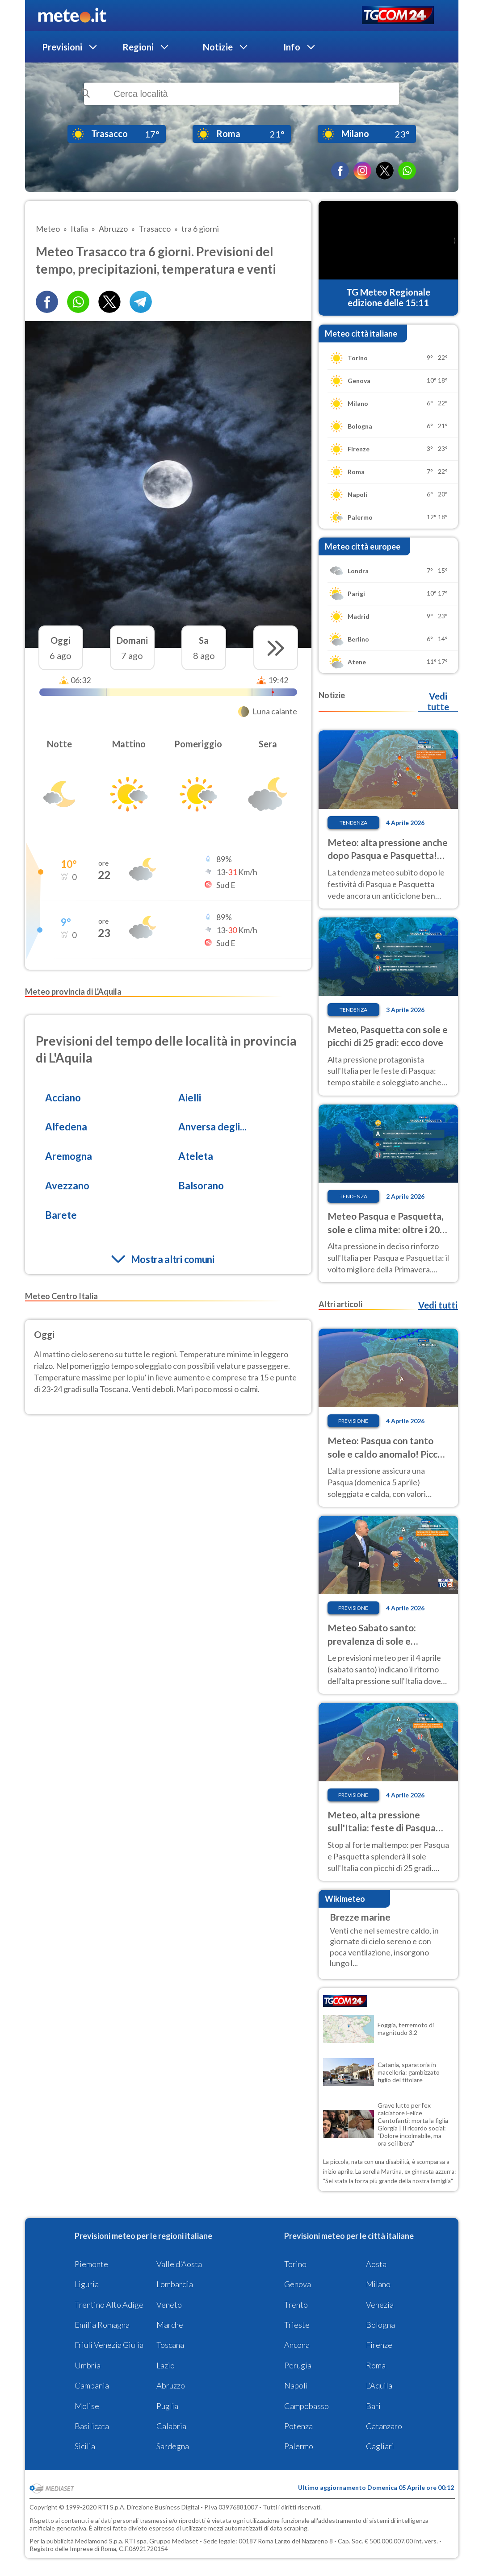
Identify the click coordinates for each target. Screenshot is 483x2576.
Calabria (171, 2426)
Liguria (87, 2284)
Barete (61, 1215)
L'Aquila (379, 2385)
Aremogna (68, 1156)
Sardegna (172, 2446)
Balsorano (201, 1186)
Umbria (88, 2365)
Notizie (218, 47)
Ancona (297, 2345)
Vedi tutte (438, 701)
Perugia (297, 2365)
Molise (87, 2406)
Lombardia (174, 2284)
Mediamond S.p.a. (99, 2541)
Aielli (189, 1098)
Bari (373, 2406)
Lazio (165, 2365)
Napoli (296, 2385)
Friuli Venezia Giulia (109, 2345)
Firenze (379, 2345)
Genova (297, 2284)
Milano (378, 2284)
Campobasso (306, 2406)
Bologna (380, 2325)
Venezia (380, 2304)
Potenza (298, 2426)
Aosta (376, 2264)
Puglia (167, 2406)
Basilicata (92, 2426)
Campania (92, 2385)
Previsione (353, 1420)
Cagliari (380, 2446)
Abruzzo (170, 2385)
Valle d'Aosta (179, 2264)
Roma (376, 2365)
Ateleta (195, 1156)
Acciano (63, 1098)
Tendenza (353, 822)
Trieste (297, 2325)
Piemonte (91, 2264)
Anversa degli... (212, 1127)
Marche (169, 2325)
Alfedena (66, 1127)
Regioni (138, 47)
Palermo (298, 2446)
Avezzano (67, 1186)
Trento (296, 2304)
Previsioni (62, 47)
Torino (295, 2264)
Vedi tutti (438, 1305)
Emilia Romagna (102, 2325)
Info (291, 47)
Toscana (170, 2345)
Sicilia (85, 2446)
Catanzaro (384, 2426)
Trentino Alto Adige (109, 2304)
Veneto (169, 2304)
